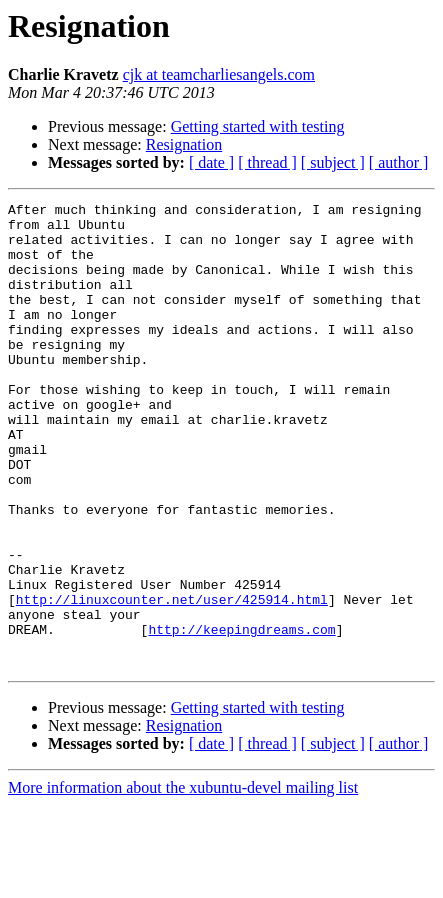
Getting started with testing (258, 126)
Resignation (184, 144)
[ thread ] (267, 162)
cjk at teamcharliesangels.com (219, 74)
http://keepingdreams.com (241, 716)
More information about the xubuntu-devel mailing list (183, 880)
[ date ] (211, 162)
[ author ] (399, 162)
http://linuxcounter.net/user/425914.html (172, 680)
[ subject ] (333, 162)
